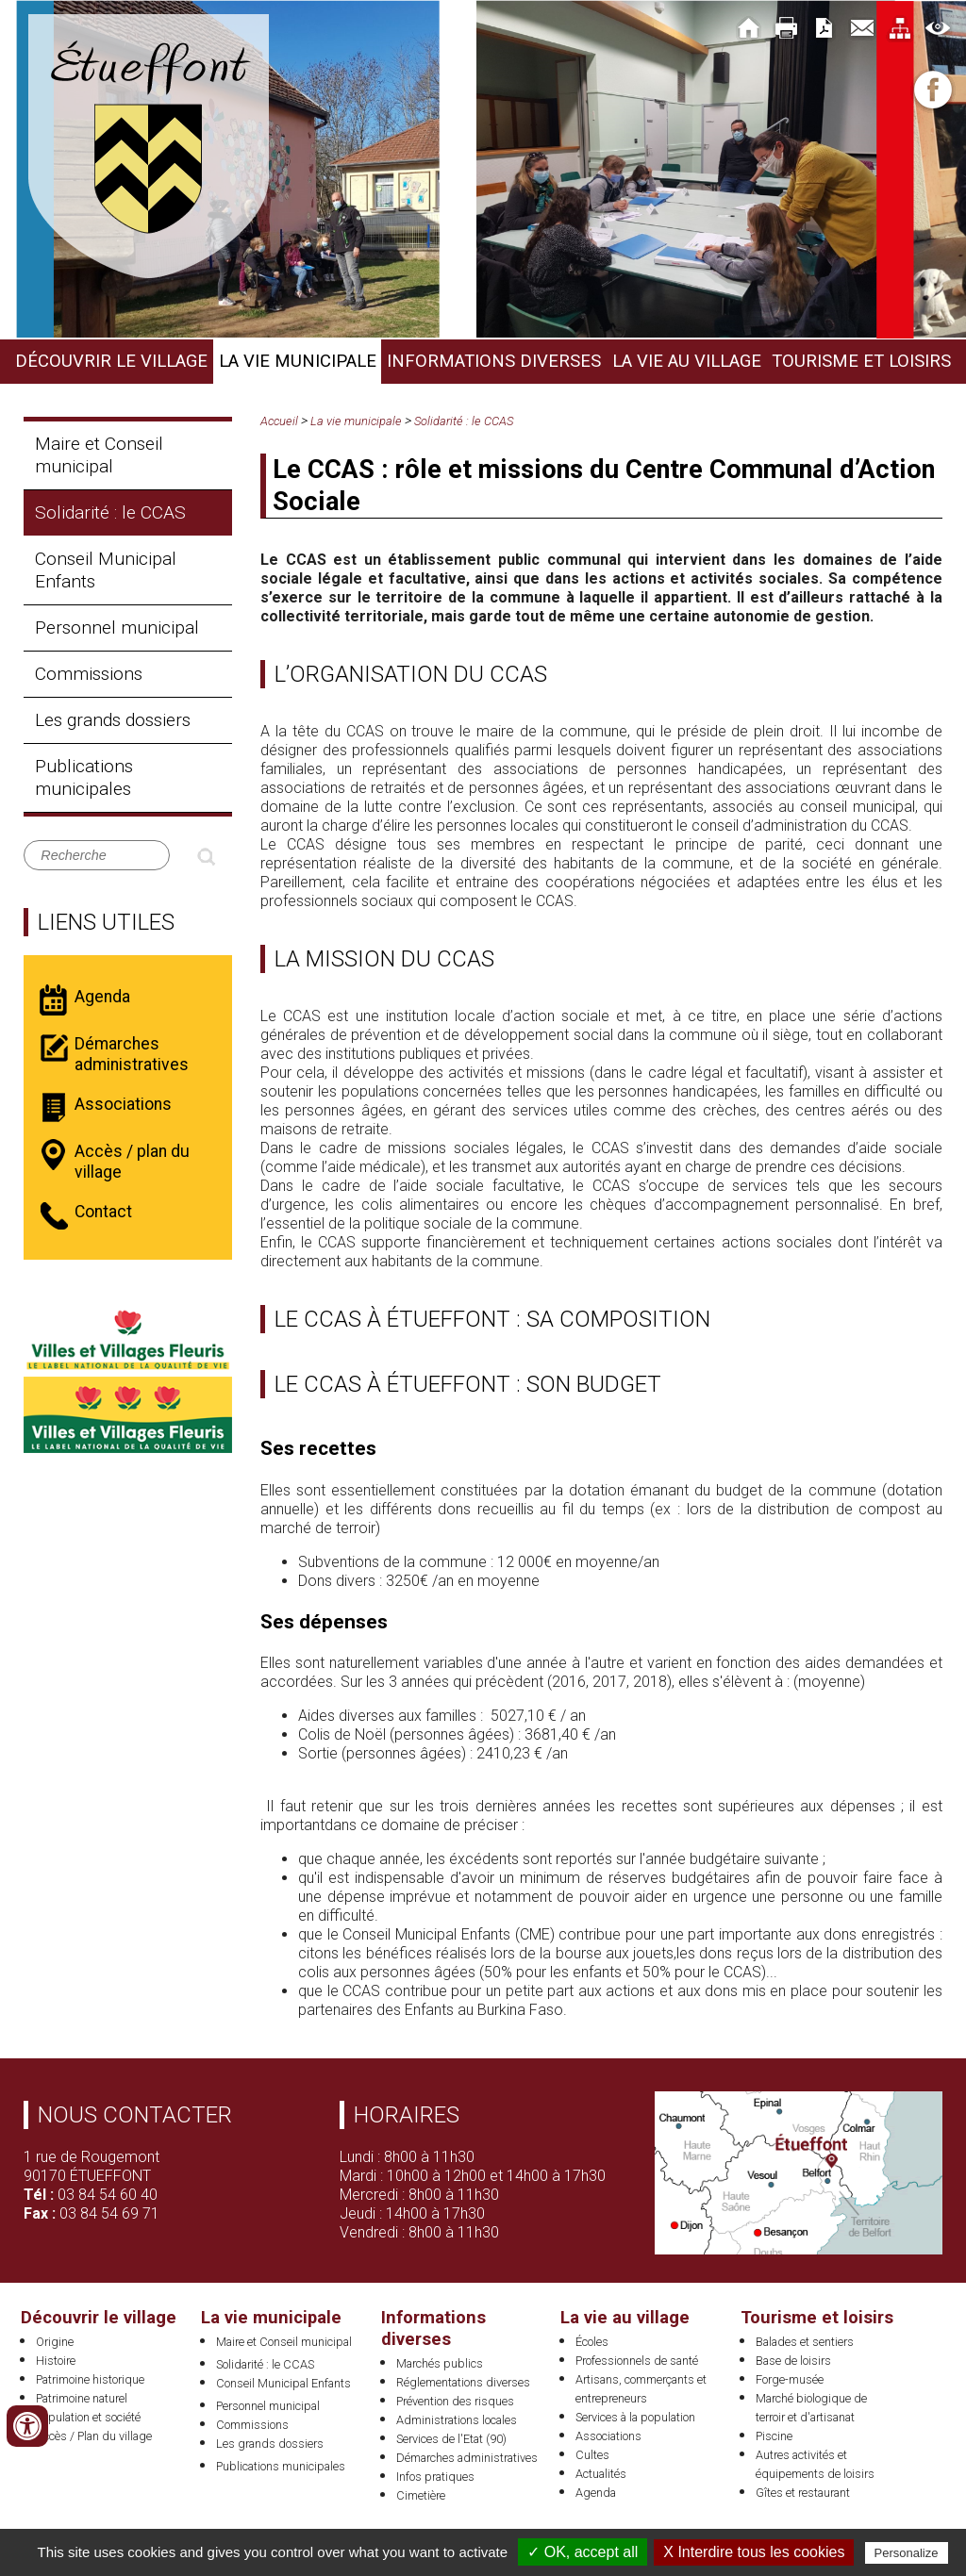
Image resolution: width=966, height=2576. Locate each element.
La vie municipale (297, 361)
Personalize (906, 2553)
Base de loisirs (793, 2360)
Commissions (88, 674)
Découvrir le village (111, 361)
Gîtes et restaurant (803, 2492)
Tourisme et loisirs (861, 361)
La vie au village (686, 361)
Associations (608, 2436)
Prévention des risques (455, 2401)
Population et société (88, 2417)
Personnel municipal (117, 627)
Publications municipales (84, 777)
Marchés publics (439, 2363)
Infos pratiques (435, 2476)
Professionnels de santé (636, 2360)
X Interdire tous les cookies (753, 2552)
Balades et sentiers (805, 2342)
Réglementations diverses (463, 2382)
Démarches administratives (467, 2458)
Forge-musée (790, 2379)
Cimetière (420, 2495)
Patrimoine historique (90, 2379)
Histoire (55, 2360)
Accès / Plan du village (94, 2436)
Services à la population (635, 2417)
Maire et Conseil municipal (99, 455)
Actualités (600, 2474)
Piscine (774, 2436)
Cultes (592, 2455)
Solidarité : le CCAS (110, 512)
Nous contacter (135, 2115)
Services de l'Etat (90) (451, 2439)
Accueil (279, 421)
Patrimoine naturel (81, 2398)
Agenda (595, 2492)
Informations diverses (494, 361)
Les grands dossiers (113, 720)
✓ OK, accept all (582, 2552)
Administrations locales (456, 2420)
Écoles (591, 2342)
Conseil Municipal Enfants (105, 570)
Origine (55, 2342)
